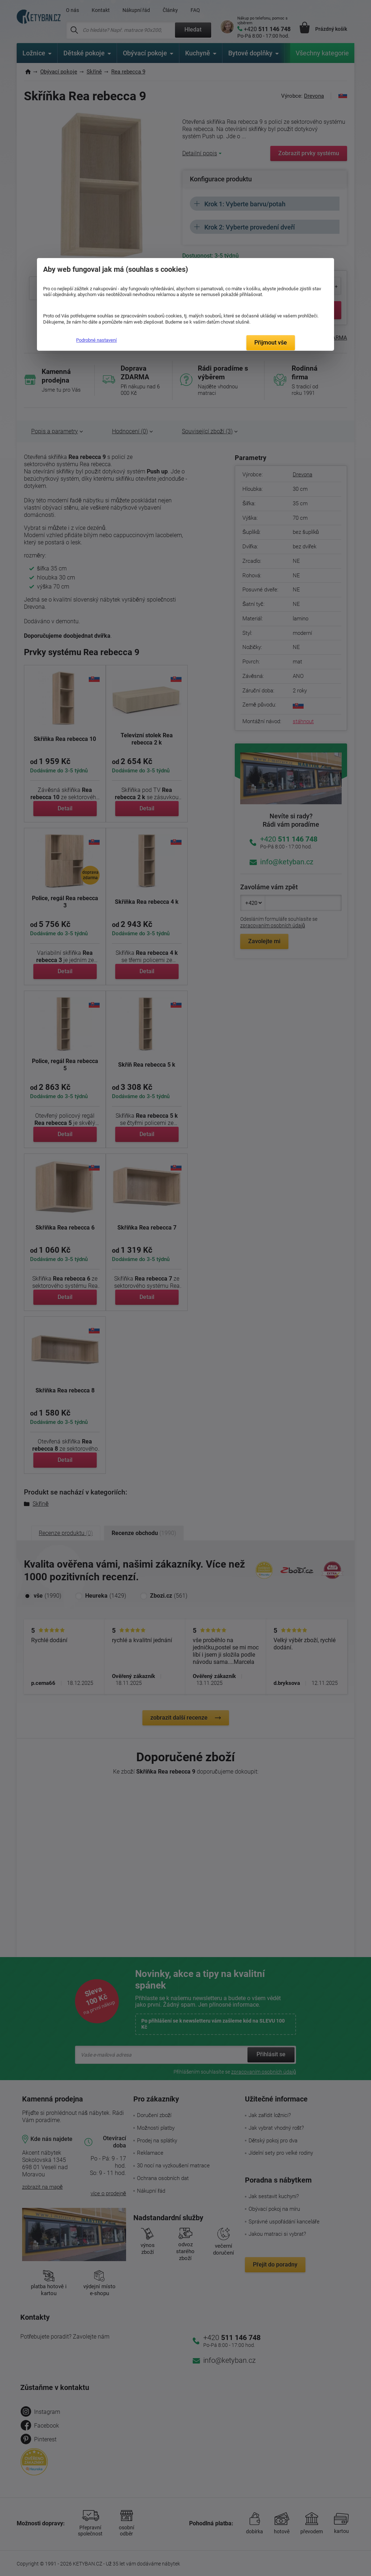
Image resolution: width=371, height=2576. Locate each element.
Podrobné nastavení (96, 340)
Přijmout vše (270, 342)
